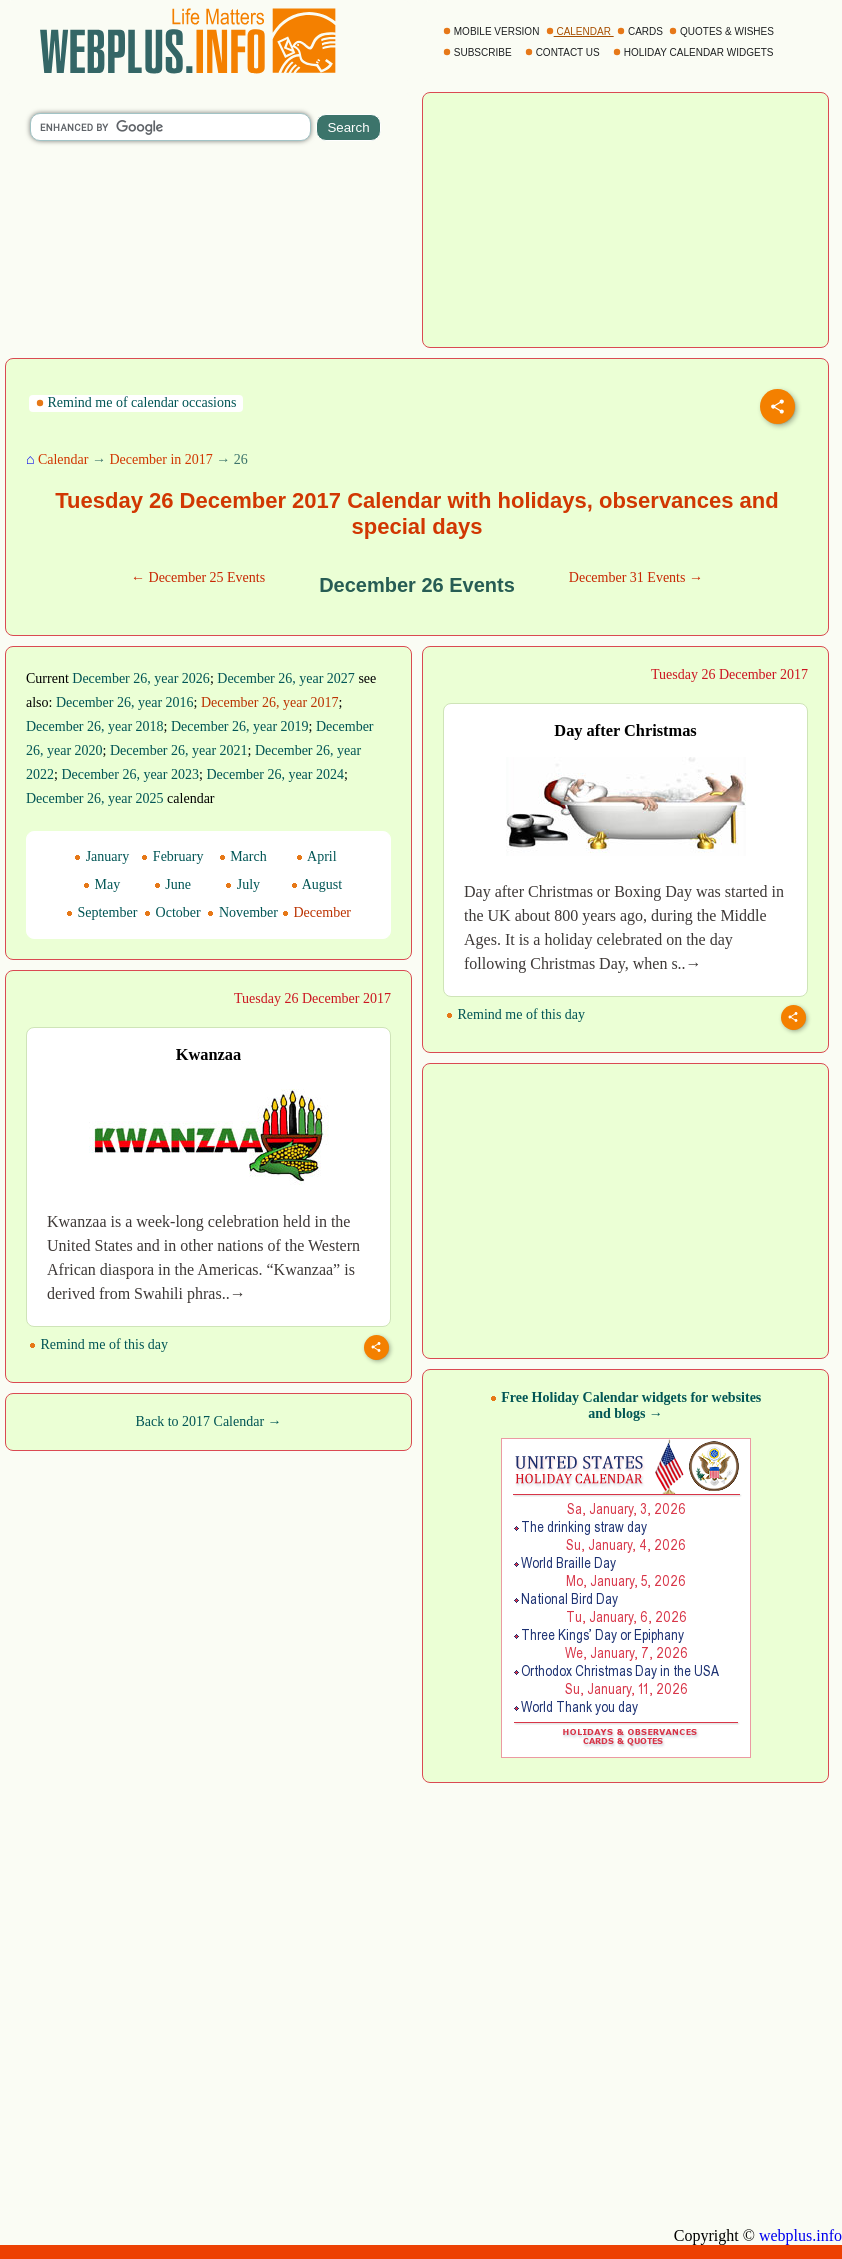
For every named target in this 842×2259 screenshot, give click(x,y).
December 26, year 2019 (240, 726)
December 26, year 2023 (130, 774)
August (316, 884)
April (316, 856)
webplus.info (800, 2235)
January (101, 856)
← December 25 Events (198, 577)
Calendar (63, 459)
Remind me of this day (515, 1014)
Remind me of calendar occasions (136, 402)
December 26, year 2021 (179, 750)
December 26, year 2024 (275, 774)
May (101, 884)
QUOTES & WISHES (722, 31)
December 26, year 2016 (125, 702)
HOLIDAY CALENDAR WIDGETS (694, 52)
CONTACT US (564, 52)
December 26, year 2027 (286, 678)
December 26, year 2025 (95, 798)
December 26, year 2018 (95, 726)
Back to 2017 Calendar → (208, 1421)
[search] (170, 127)
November (242, 912)
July (242, 884)
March (243, 856)
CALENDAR (580, 31)
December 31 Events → (636, 577)
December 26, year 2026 (141, 678)
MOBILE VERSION (492, 31)
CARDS (641, 31)
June (172, 884)
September (101, 912)
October (172, 912)
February (172, 856)
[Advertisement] (626, 218)
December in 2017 (160, 459)
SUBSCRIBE (478, 52)
